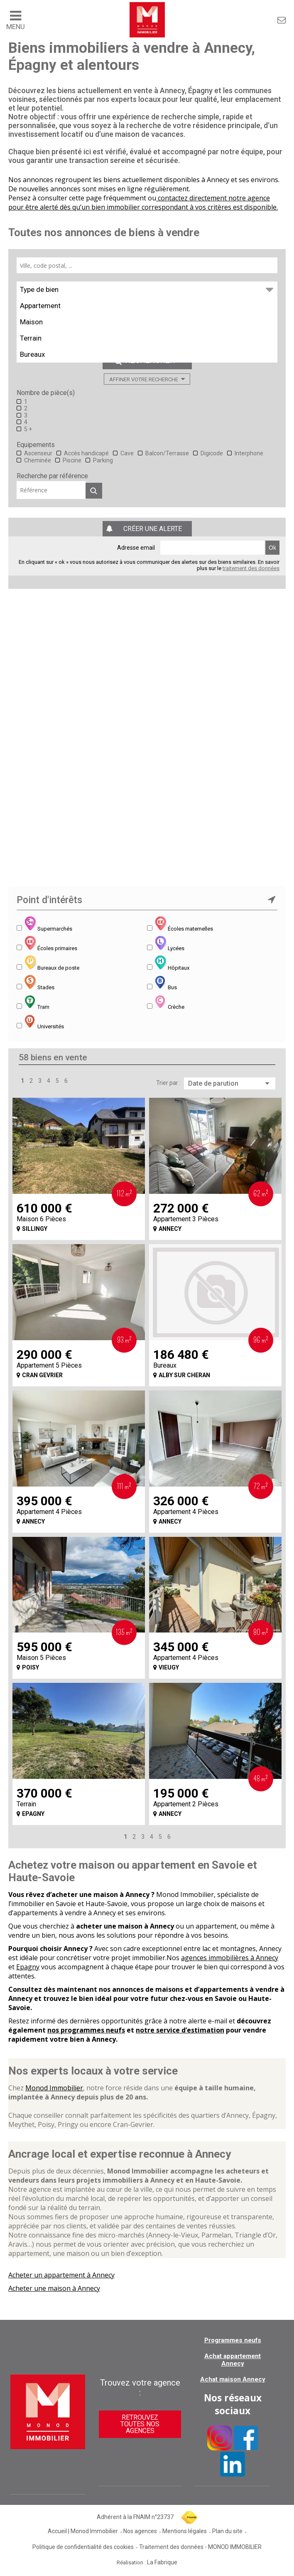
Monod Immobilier (54, 2087)
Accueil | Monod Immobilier (83, 2531)
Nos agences (140, 2531)
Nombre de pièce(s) (46, 393)
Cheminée (37, 460)
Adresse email (136, 547)
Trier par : (168, 1082)
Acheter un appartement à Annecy (61, 2275)
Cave (127, 453)
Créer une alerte (152, 529)
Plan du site (227, 2531)
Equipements (36, 445)
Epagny (27, 1966)
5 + (28, 429)
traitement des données (251, 568)
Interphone (249, 453)
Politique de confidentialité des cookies (83, 2547)
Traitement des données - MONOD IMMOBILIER (200, 2547)
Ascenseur (38, 453)
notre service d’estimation (180, 2030)
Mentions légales (184, 2531)
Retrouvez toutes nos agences (139, 2424)
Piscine (72, 460)
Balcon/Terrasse (167, 453)
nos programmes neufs (86, 2030)
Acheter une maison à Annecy (54, 2288)
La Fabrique (162, 2562)
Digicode (212, 453)
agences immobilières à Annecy (229, 1957)
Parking (103, 460)
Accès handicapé (86, 453)
